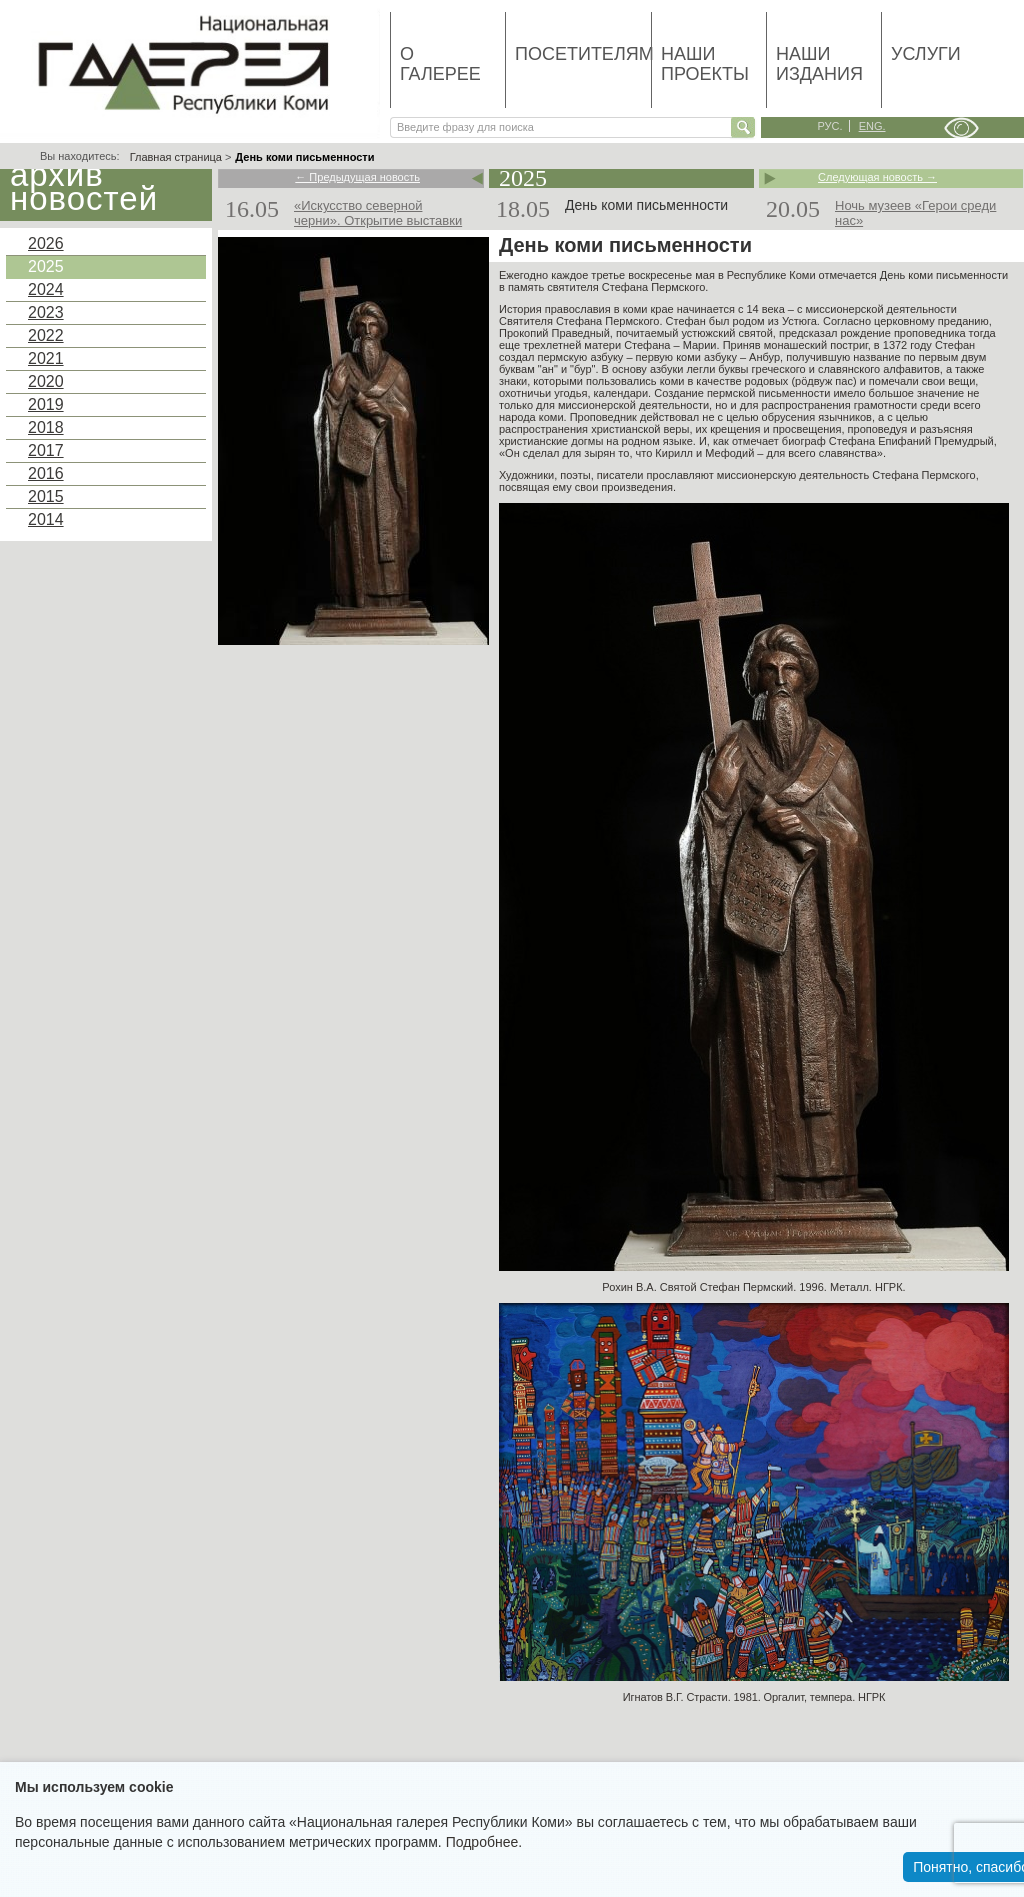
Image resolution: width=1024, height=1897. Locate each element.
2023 (46, 312)
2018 (46, 427)
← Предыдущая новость (357, 177)
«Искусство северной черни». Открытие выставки (378, 213)
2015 (46, 496)
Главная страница (176, 157)
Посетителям (583, 54)
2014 (46, 519)
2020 (46, 381)
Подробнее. (484, 1842)
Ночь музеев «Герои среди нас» (915, 213)
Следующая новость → (877, 177)
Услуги (926, 54)
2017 (46, 450)
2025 (46, 266)
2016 (46, 473)
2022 (46, 335)
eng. (872, 126)
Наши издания (819, 64)
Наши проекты (705, 64)
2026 (46, 243)
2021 (46, 358)
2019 (46, 404)
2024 (46, 289)
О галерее (440, 64)
